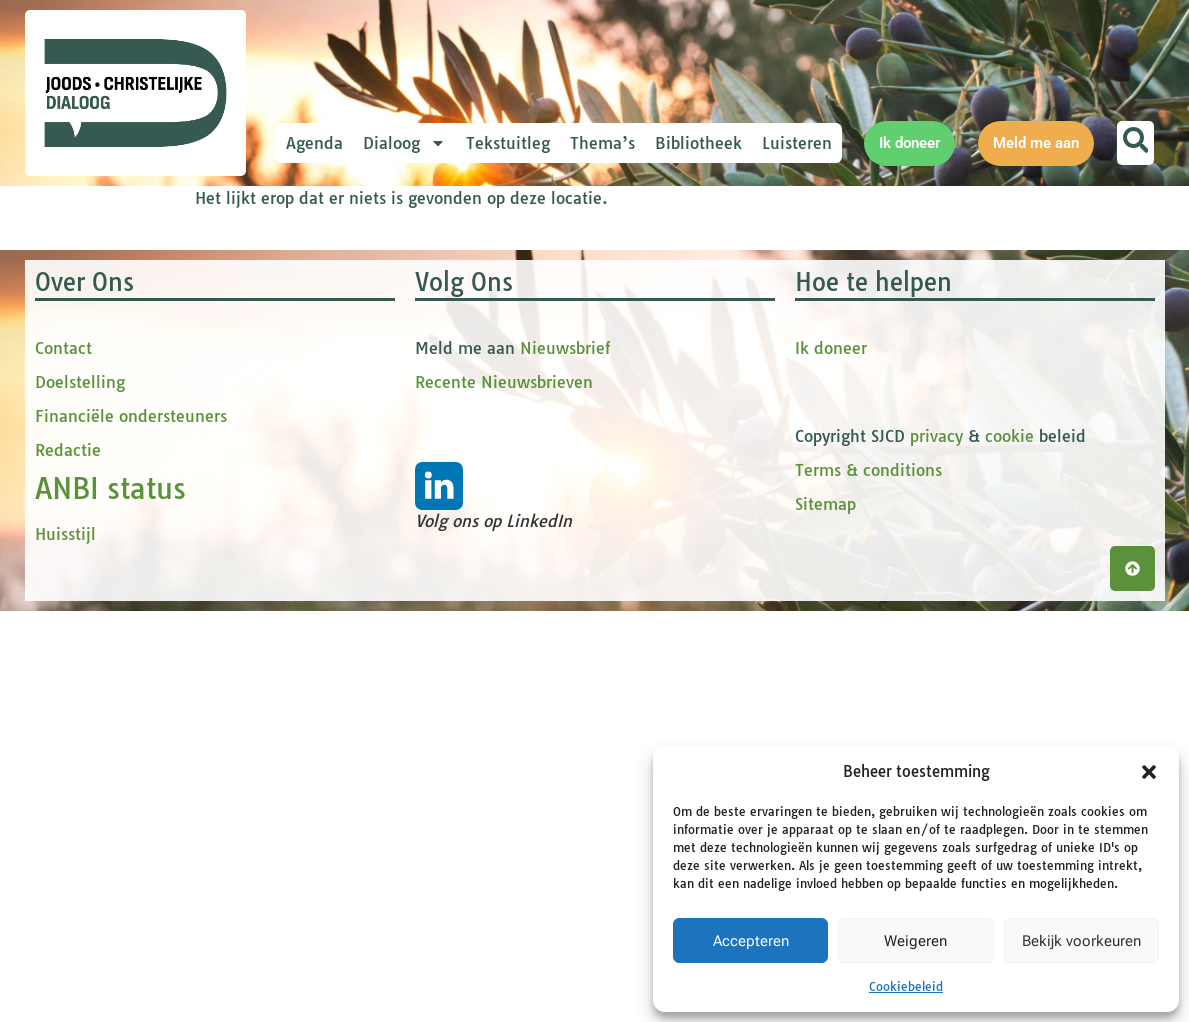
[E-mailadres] (460, 315)
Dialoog (404, 143)
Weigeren (915, 941)
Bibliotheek (698, 143)
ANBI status (110, 899)
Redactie (68, 861)
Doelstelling (80, 793)
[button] (1149, 772)
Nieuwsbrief (565, 759)
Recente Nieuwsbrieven (504, 793)
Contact (63, 759)
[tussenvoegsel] (460, 447)
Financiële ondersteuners (131, 827)
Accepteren (751, 941)
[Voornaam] (460, 381)
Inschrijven (460, 566)
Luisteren (797, 143)
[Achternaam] (460, 513)
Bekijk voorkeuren (1081, 941)
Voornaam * (369, 350)
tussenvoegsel (379, 416)
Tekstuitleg (508, 143)
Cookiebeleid (906, 986)
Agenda (314, 143)
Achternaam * (375, 482)
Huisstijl (65, 945)
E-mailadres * (375, 283)
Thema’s (602, 143)
